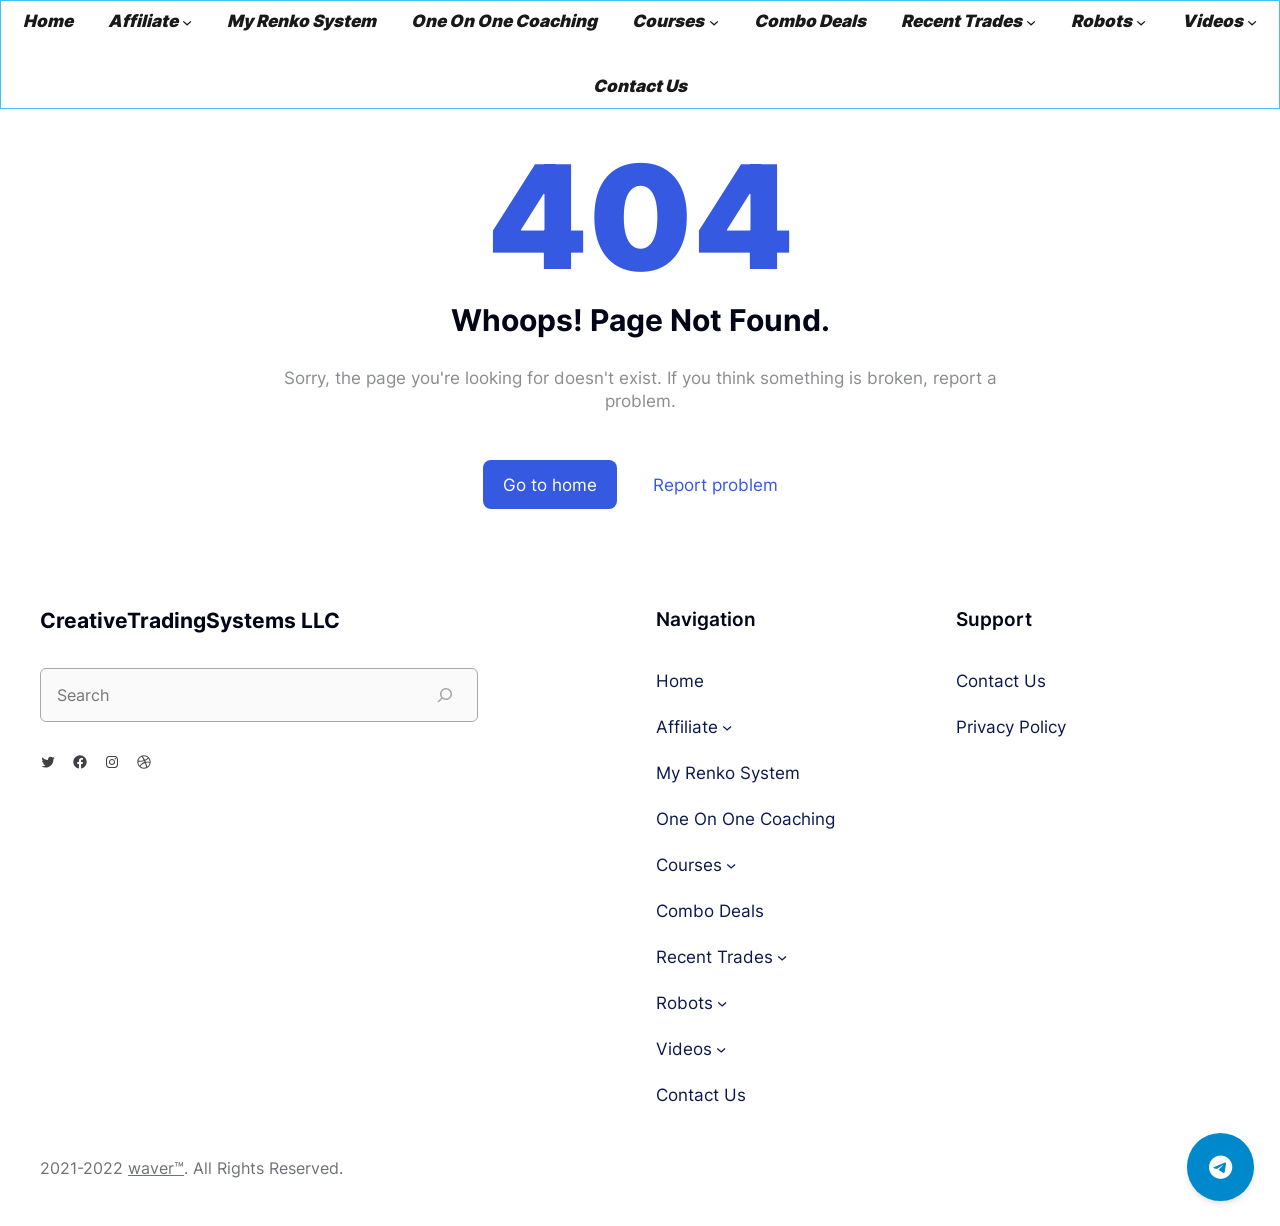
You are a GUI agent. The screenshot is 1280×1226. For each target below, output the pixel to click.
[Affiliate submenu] (187, 22)
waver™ (156, 1168)
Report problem (715, 484)
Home (48, 21)
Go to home (550, 484)
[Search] (445, 695)
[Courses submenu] (714, 22)
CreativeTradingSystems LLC (190, 620)
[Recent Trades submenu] (1031, 22)
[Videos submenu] (1252, 22)
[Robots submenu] (1141, 22)
